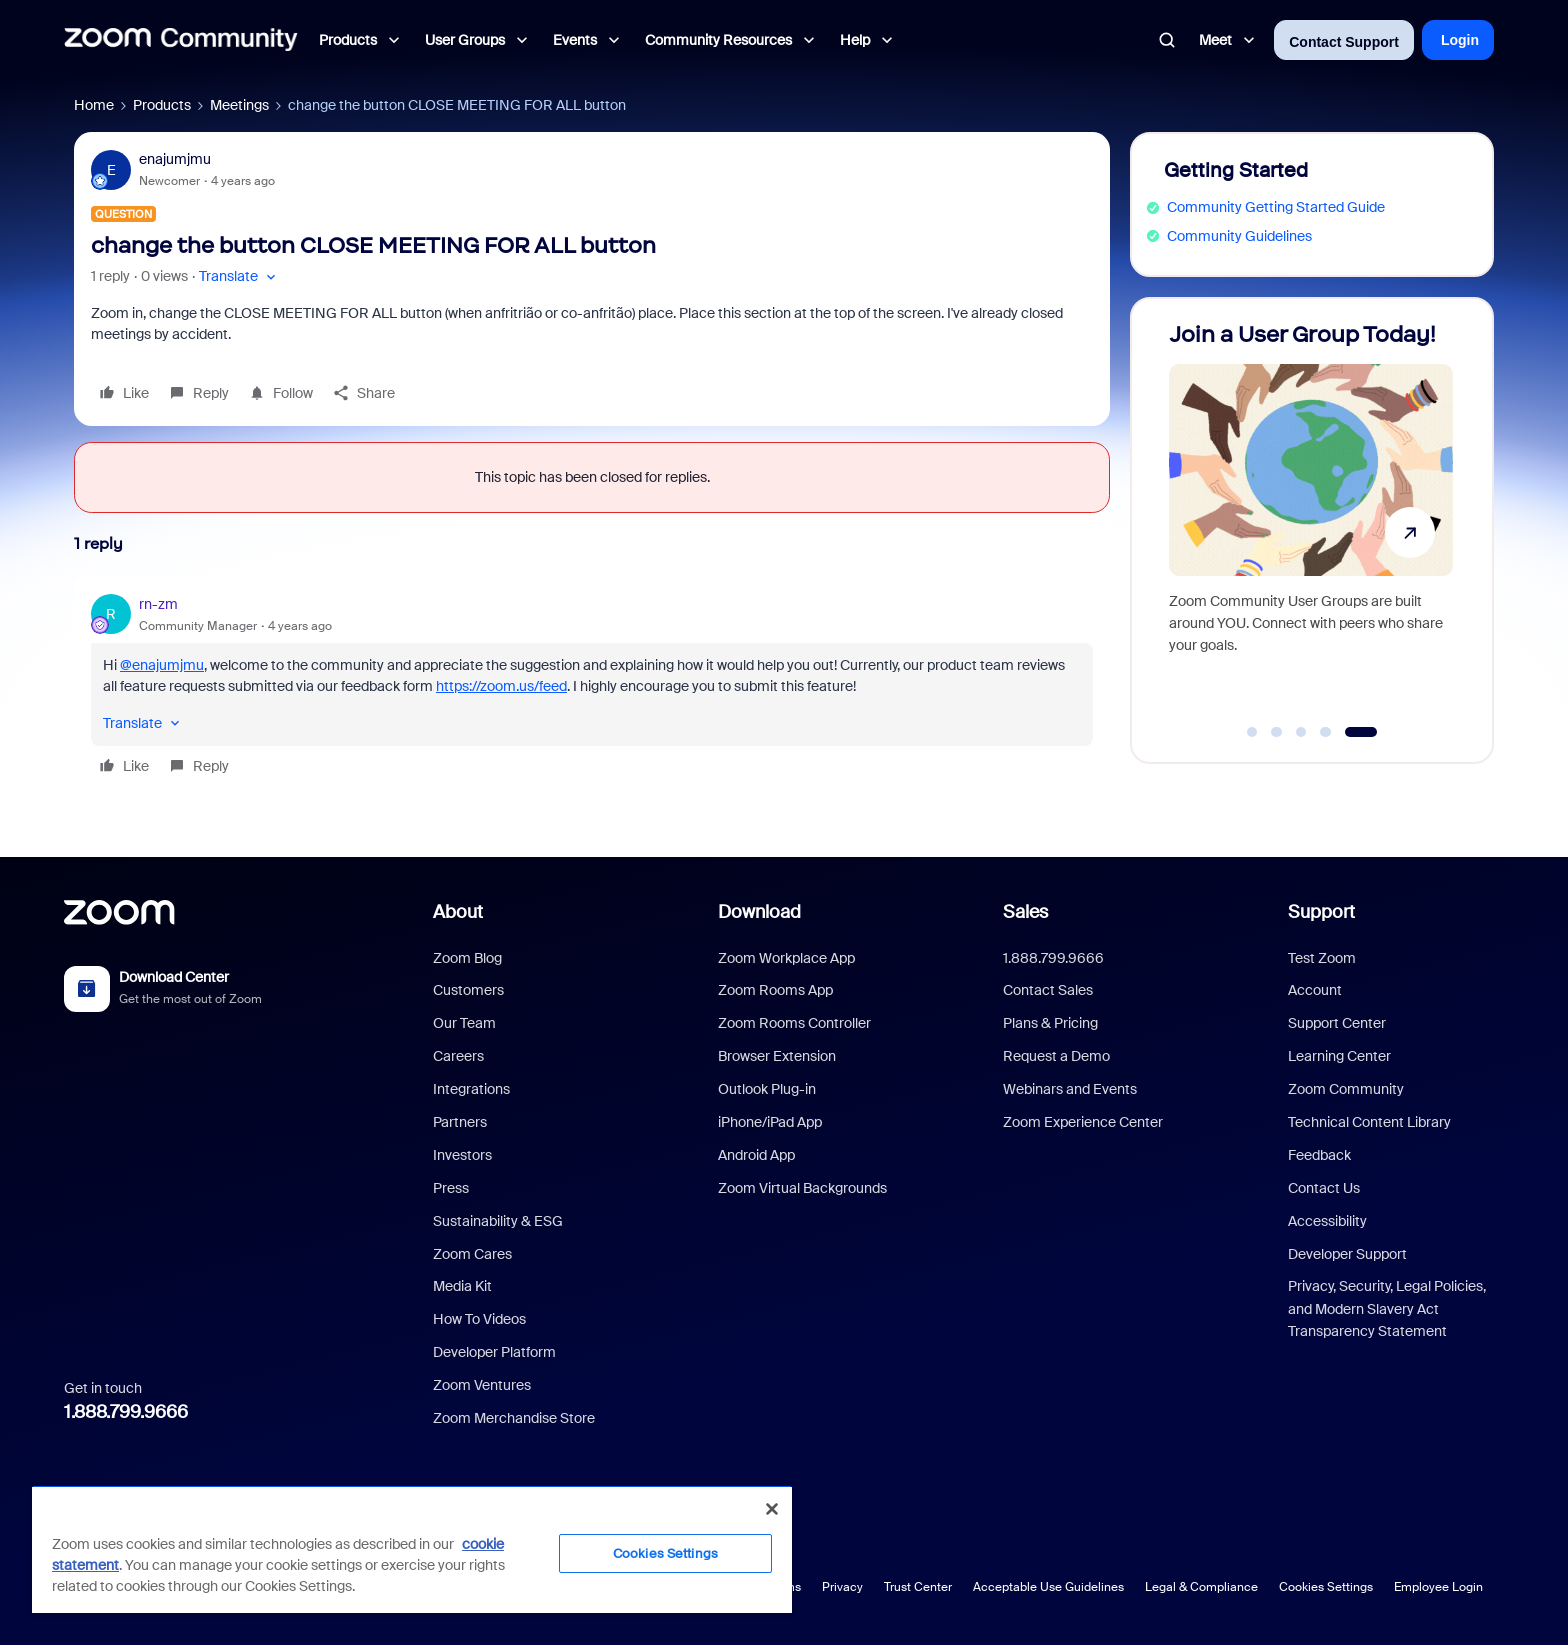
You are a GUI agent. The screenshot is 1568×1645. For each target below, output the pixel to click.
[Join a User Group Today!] (1311, 521)
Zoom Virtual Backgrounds (802, 1188)
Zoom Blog (467, 958)
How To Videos (479, 1319)
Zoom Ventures (482, 1385)
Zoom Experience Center (1083, 1122)
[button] (239, 276)
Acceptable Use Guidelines (1048, 1587)
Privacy (842, 1587)
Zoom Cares (472, 1254)
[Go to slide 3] (1301, 732)
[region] (412, 1549)
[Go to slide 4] (1326, 732)
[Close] (772, 1509)
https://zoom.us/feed (501, 686)
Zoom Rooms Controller (794, 1023)
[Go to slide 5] (1360, 732)
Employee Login (1438, 1587)
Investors (462, 1155)
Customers (468, 990)
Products (162, 105)
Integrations (471, 1089)
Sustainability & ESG (498, 1221)
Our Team (464, 1023)
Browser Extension (777, 1056)
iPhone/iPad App (770, 1122)
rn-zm (158, 604)
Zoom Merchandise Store (514, 1418)
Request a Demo (1056, 1056)
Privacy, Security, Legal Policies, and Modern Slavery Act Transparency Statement (1387, 1308)
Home (94, 105)
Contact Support (1344, 42)
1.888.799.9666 (126, 1412)
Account (1315, 990)
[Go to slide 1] (1252, 732)
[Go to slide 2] (1277, 732)
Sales (1025, 912)
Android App (756, 1155)
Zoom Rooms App (775, 990)
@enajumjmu (162, 665)
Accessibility (1327, 1221)
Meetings (239, 105)
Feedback (1319, 1155)
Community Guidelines (1239, 236)
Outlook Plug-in (767, 1089)
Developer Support (1347, 1254)
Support (1321, 912)
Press (451, 1188)
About (458, 912)
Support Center (1337, 1023)
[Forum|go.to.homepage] (181, 40)
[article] (592, 688)
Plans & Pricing (1050, 1023)
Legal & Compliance (1201, 1587)
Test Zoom (1322, 958)
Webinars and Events (1070, 1089)
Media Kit (462, 1286)
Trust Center (918, 1587)
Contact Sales (1048, 990)
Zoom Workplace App (786, 958)
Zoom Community (1346, 1089)
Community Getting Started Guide (1276, 207)
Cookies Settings (1326, 1587)
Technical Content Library (1369, 1122)
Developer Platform (494, 1352)
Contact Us (1324, 1188)
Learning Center (1339, 1056)
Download (759, 912)
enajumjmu (175, 159)
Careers (458, 1056)
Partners (460, 1122)
